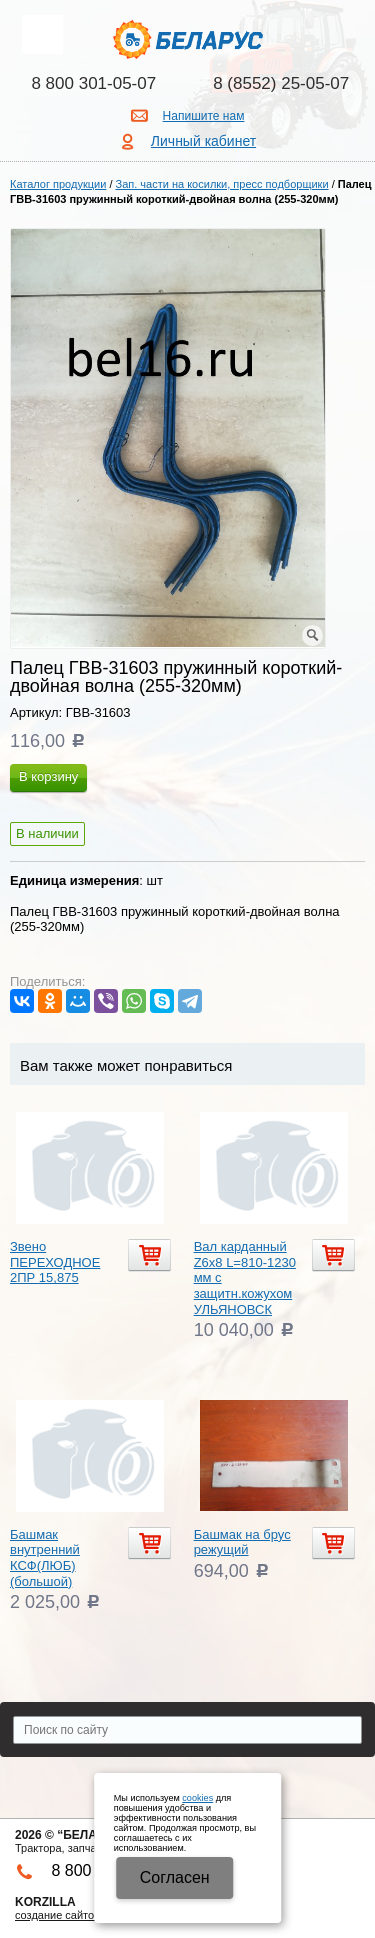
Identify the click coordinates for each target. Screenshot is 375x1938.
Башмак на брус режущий (242, 1542)
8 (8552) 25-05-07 (281, 83)
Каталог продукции (58, 184)
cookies (197, 1798)
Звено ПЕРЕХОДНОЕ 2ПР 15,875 (55, 1262)
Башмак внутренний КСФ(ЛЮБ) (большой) (45, 1558)
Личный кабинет (203, 141)
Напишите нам (204, 116)
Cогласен (175, 1877)
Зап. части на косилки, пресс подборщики (222, 184)
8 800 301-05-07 (93, 83)
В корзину (48, 776)
